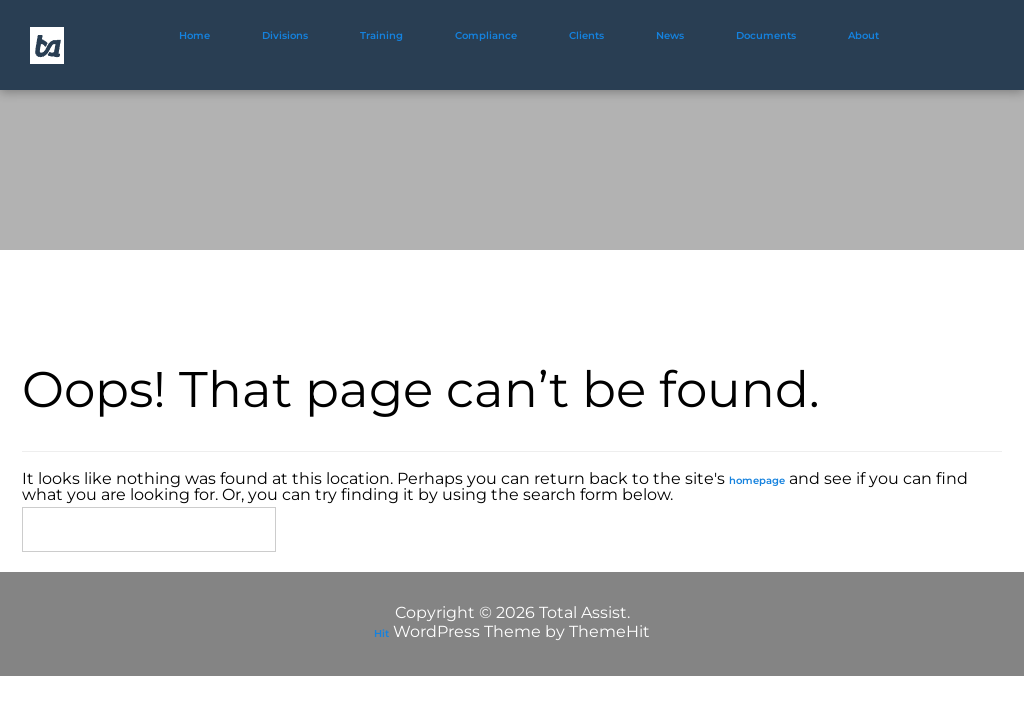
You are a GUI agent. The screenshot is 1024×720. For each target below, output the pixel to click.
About (863, 35)
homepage (757, 480)
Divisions (285, 35)
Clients (586, 35)
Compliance (486, 35)
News (670, 35)
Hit (381, 633)
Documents (766, 35)
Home (194, 35)
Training (381, 35)
